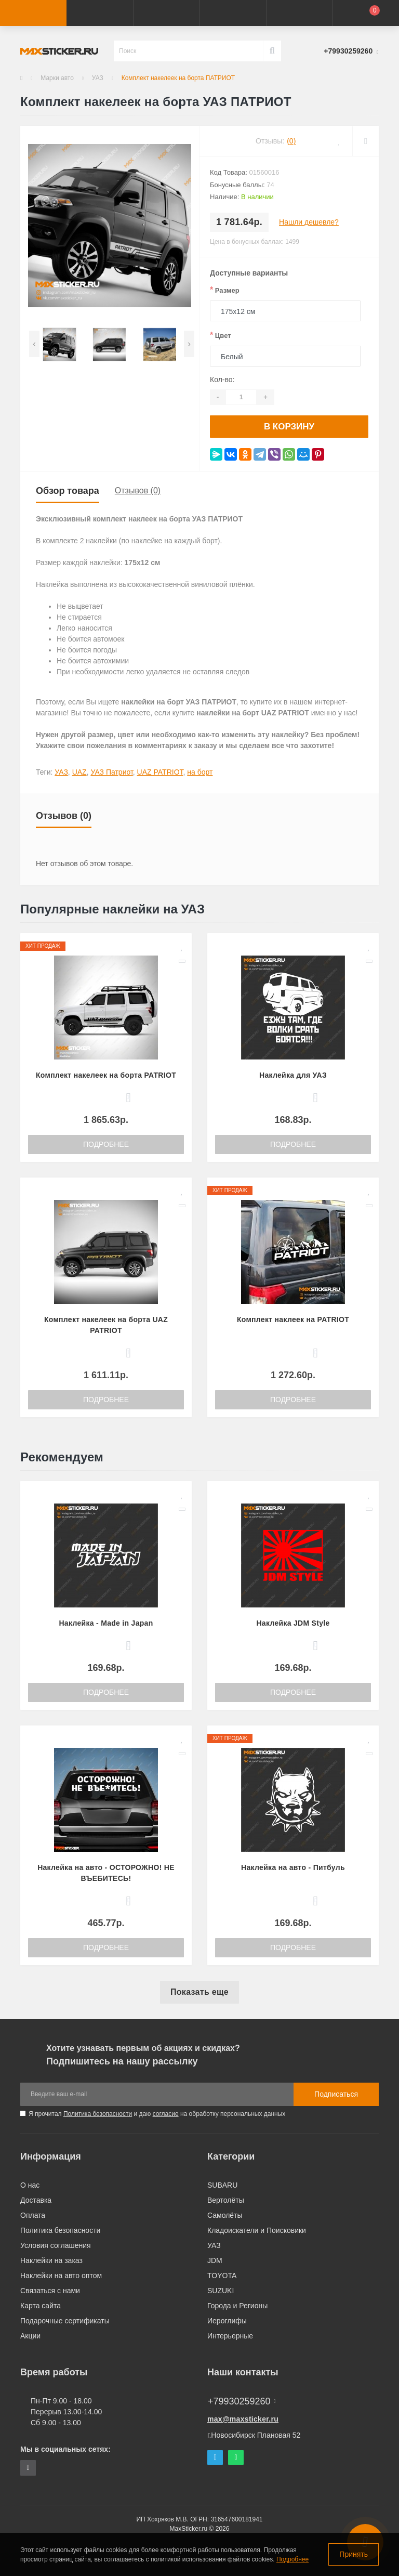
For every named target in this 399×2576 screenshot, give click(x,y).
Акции (30, 2334)
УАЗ (97, 78)
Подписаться (336, 2092)
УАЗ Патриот (111, 770)
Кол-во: (222, 379)
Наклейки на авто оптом (61, 2273)
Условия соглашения (55, 2243)
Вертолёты (225, 2198)
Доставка (35, 2198)
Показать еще (199, 1989)
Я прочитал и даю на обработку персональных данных (157, 2111)
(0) (291, 141)
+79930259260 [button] (241, 2399)
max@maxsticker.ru (242, 2417)
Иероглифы (227, 2319)
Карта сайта (40, 2303)
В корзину (289, 425)
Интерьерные (230, 2334)
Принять (353, 2554)
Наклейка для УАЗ (293, 1073)
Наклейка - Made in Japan (106, 1621)
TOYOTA (221, 2273)
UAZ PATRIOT (160, 770)
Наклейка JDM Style (292, 1621)
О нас (29, 2183)
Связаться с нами (50, 2288)
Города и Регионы (237, 2303)
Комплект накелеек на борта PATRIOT (106, 1073)
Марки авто (57, 78)
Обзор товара (67, 488)
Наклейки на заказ (51, 2258)
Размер (225, 289)
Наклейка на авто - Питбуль (293, 1865)
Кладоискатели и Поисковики (256, 2228)
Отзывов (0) (138, 488)
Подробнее (106, 1142)
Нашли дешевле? (309, 222)
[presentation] (34, 344)
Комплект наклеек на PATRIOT (293, 1317)
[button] (166, 13)
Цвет (220, 335)
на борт (199, 770)
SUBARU (222, 2183)
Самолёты (225, 2213)
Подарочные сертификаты (65, 2319)
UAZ (79, 770)
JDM (214, 2258)
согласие (166, 2111)
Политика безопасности (97, 2111)
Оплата (32, 2213)
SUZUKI (220, 2288)
